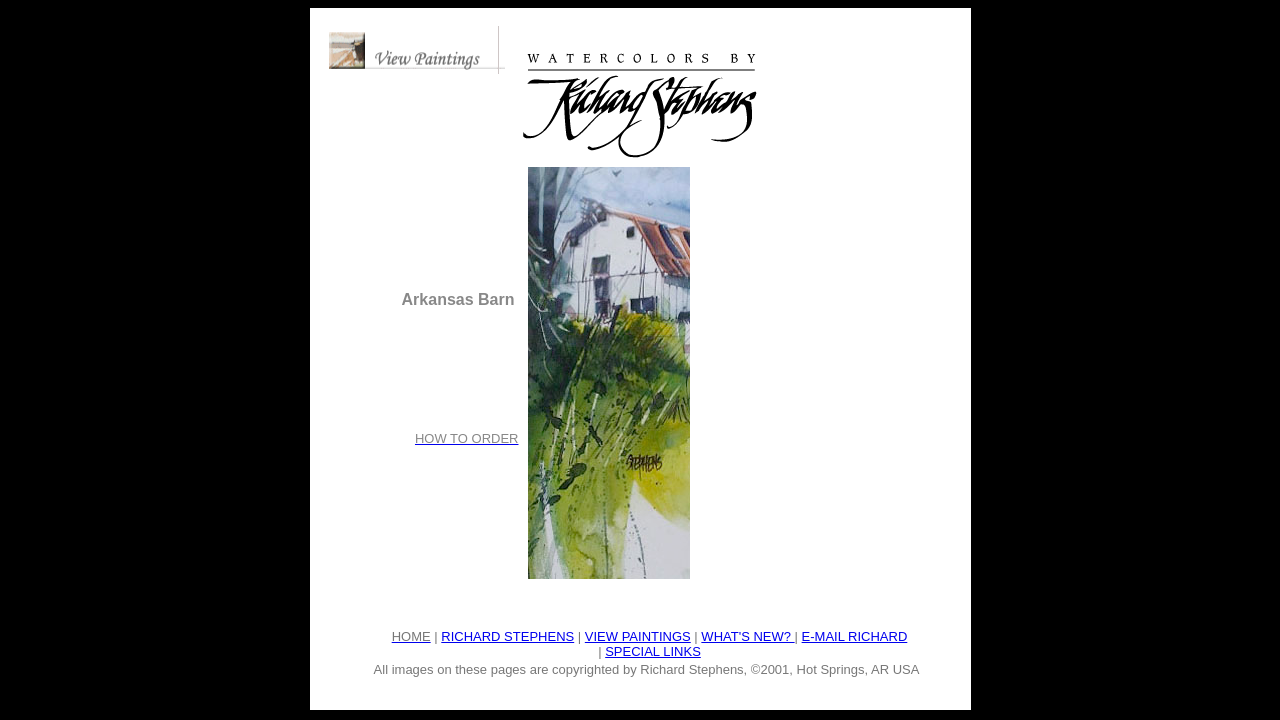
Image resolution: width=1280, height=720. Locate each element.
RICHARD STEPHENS (507, 636)
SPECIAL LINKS (653, 651)
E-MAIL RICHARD (855, 636)
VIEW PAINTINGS (638, 636)
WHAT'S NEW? (747, 636)
